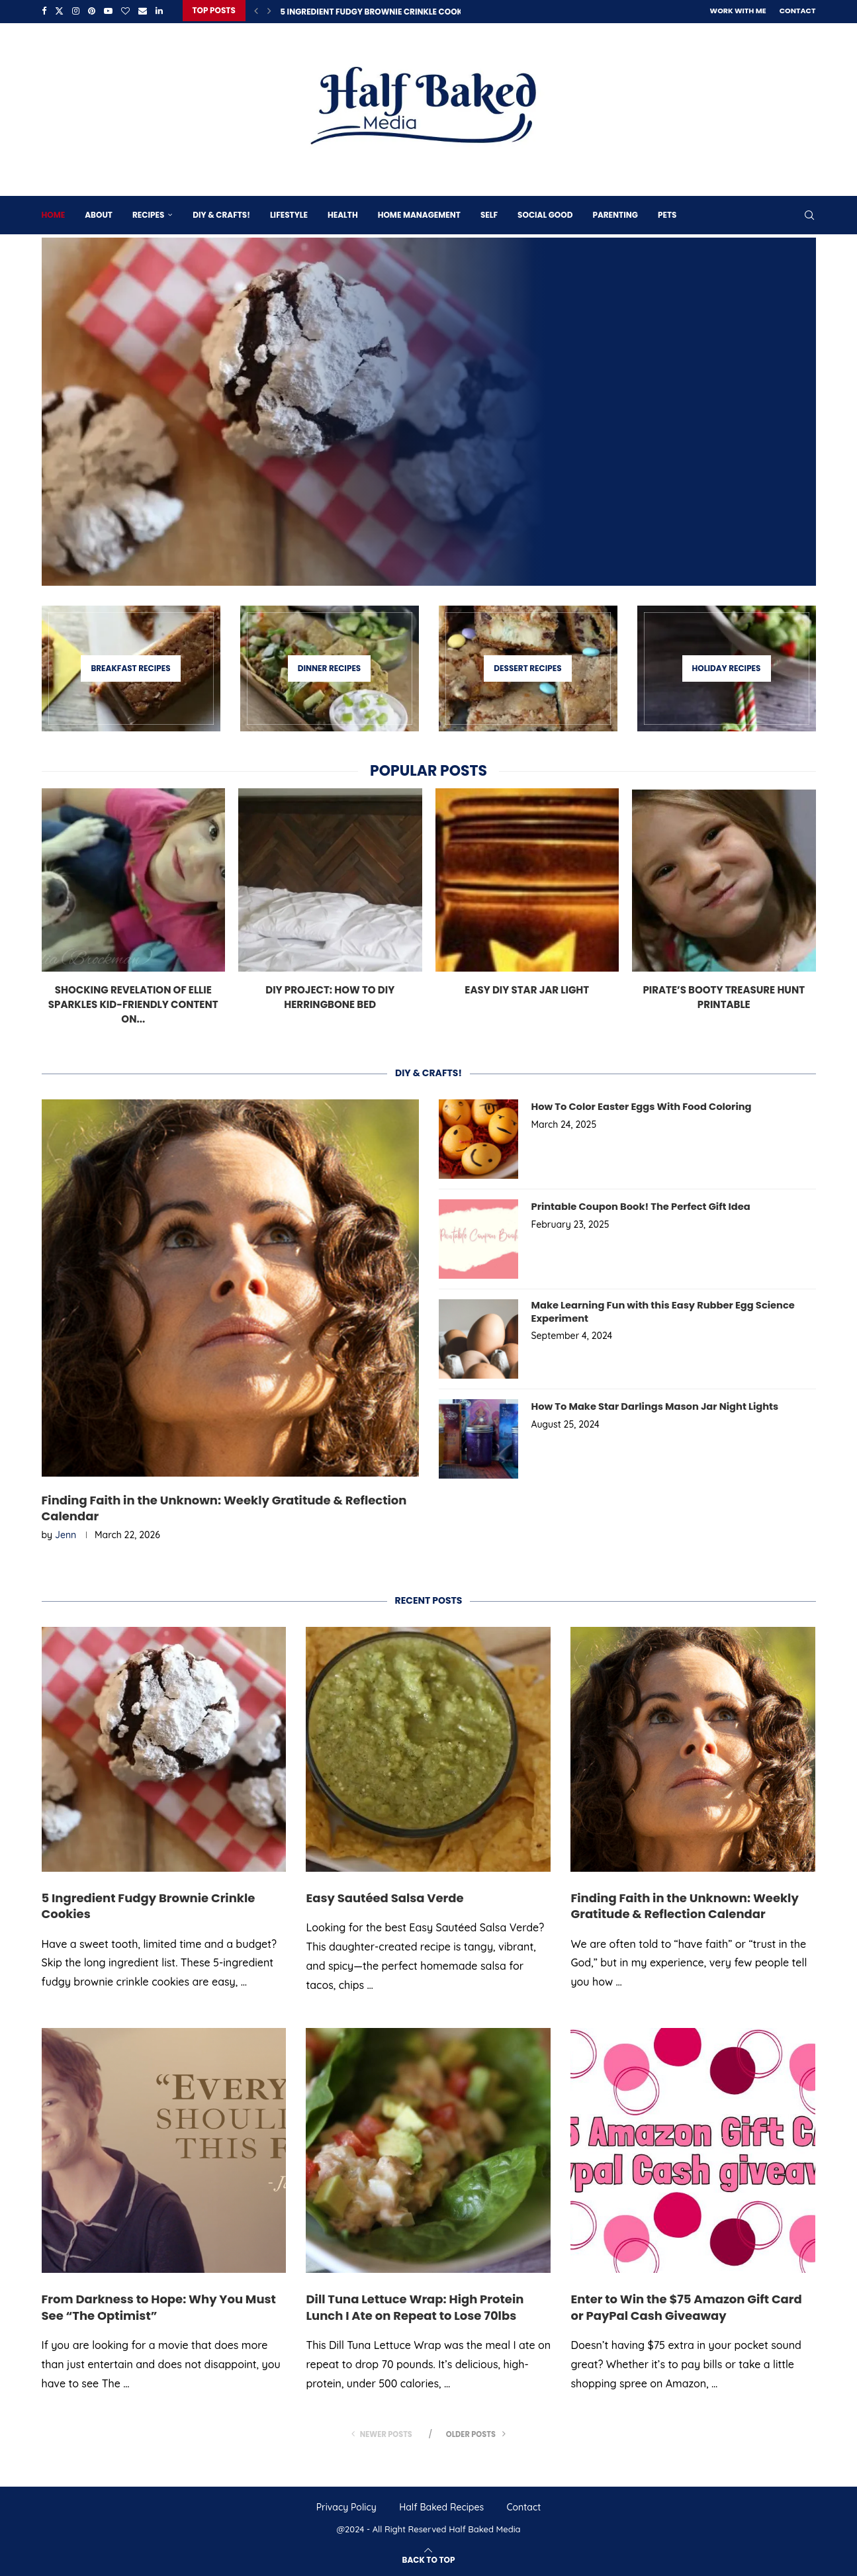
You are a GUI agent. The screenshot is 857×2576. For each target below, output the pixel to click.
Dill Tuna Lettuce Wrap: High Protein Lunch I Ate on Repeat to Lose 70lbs (414, 2307)
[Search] (809, 213)
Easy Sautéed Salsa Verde (384, 1897)
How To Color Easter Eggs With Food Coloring (636, 1105)
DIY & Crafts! (221, 212)
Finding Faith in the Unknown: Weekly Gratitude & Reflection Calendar (224, 1507)
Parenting (614, 212)
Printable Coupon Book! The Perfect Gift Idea (636, 1205)
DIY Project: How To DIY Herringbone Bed (329, 995)
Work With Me (738, 10)
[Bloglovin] (125, 10)
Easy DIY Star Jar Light (527, 988)
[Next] (269, 10)
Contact (798, 10)
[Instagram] (75, 10)
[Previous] (256, 10)
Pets (667, 212)
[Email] (142, 10)
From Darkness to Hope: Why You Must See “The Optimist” (159, 2307)
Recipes (148, 212)
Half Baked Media (484, 2529)
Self (489, 212)
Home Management (419, 212)
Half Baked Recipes (441, 2507)
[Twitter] (59, 10)
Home (54, 212)
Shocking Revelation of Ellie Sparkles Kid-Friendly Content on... (133, 1002)
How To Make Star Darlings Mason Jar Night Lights (649, 1405)
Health (343, 212)
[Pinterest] (91, 10)
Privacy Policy (346, 2507)
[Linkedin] (159, 10)
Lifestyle (289, 212)
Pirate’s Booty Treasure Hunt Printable (724, 995)
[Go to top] (428, 2558)
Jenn (65, 1535)
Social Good (545, 212)
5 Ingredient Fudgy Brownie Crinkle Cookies (377, 11)
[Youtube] (108, 10)
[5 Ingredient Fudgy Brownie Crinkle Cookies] (429, 410)
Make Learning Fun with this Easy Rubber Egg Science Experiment (657, 1310)
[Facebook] (44, 10)
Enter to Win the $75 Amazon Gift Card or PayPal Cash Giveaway (685, 2307)
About (99, 212)
